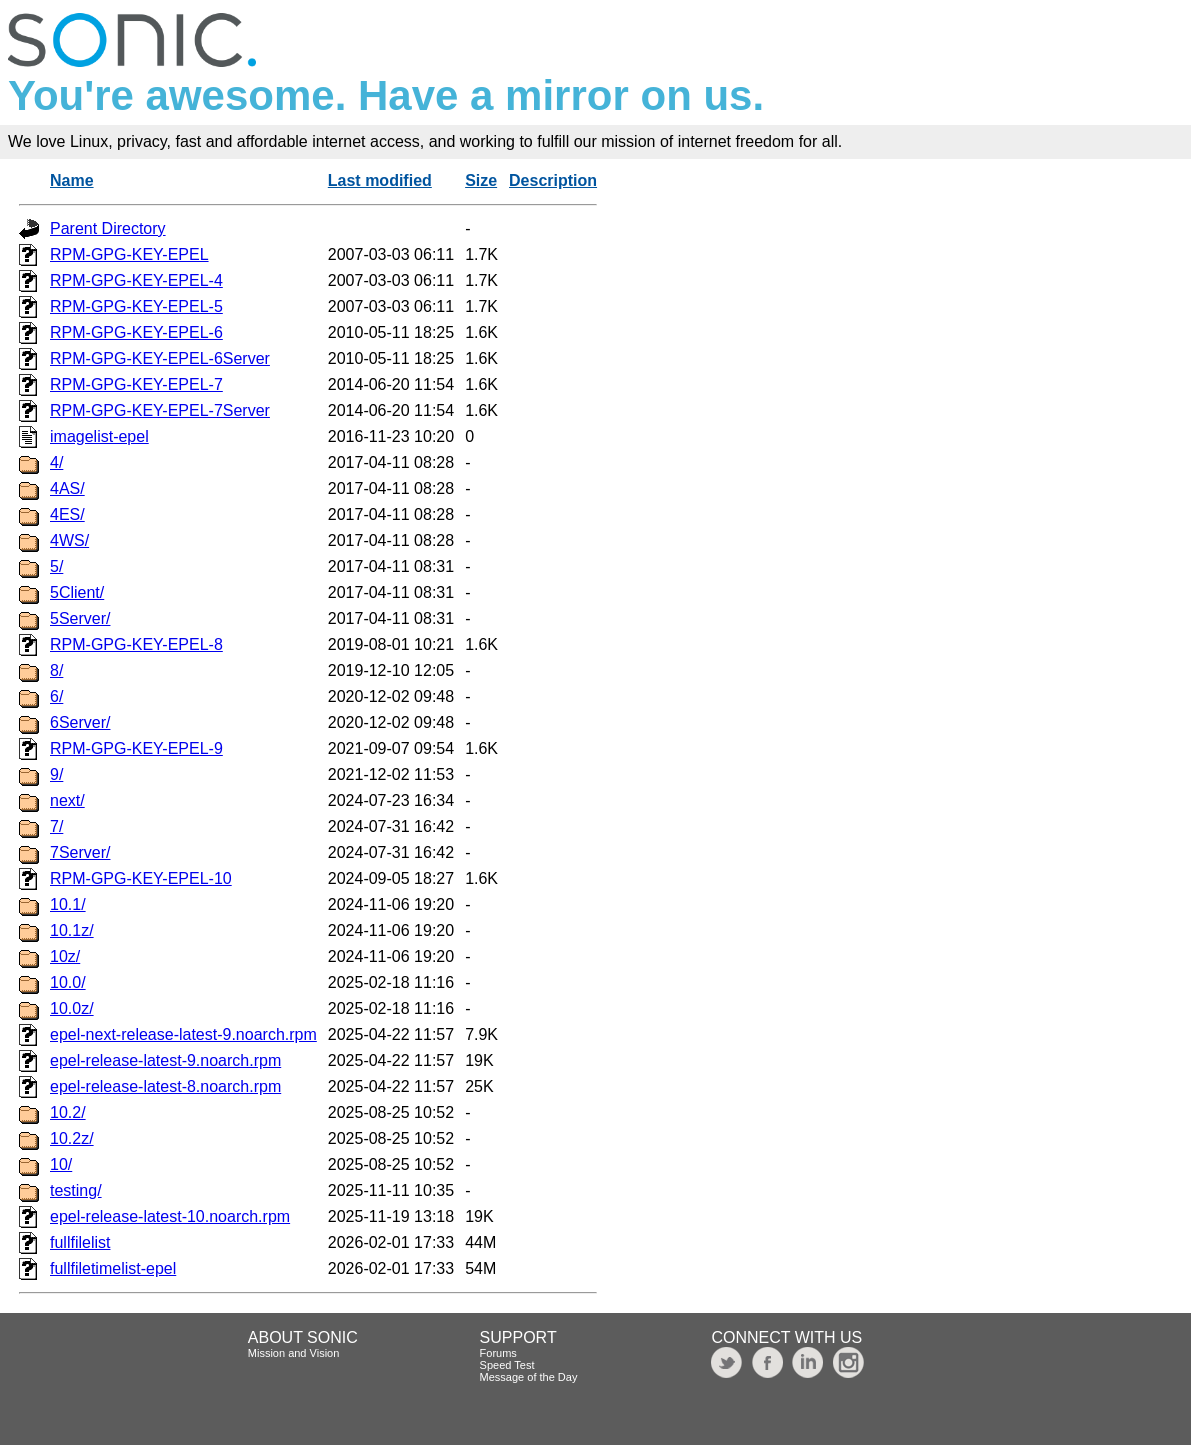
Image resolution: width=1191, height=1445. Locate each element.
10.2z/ (72, 1138)
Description (553, 180)
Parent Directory (108, 228)
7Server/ (80, 852)
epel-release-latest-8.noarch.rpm (165, 1086)
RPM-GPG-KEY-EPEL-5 (136, 306)
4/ (56, 462)
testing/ (76, 1190)
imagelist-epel (99, 436)
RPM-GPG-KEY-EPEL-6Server (160, 358)
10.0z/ (72, 1008)
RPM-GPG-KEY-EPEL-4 (136, 280)
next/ (67, 800)
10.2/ (68, 1112)
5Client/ (77, 592)
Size (481, 180)
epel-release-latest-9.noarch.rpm (165, 1060)
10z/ (65, 956)
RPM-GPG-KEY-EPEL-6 (136, 332)
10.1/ (68, 904)
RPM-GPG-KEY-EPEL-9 (136, 748)
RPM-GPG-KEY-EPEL (129, 254)
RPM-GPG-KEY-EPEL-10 (141, 878)
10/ (61, 1164)
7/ (56, 826)
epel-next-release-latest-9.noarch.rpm (183, 1034)
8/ (56, 670)
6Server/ (80, 722)
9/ (56, 774)
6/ (56, 696)
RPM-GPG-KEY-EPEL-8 (136, 644)
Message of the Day (529, 1377)
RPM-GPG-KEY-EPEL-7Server (160, 410)
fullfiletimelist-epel (113, 1268)
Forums (498, 1353)
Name (72, 180)
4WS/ (69, 540)
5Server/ (80, 618)
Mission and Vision (294, 1353)
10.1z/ (72, 930)
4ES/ (67, 514)
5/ (56, 566)
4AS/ (67, 488)
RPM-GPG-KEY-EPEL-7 (136, 384)
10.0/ (68, 982)
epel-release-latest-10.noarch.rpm (170, 1216)
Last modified (380, 180)
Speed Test (507, 1365)
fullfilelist (80, 1242)
